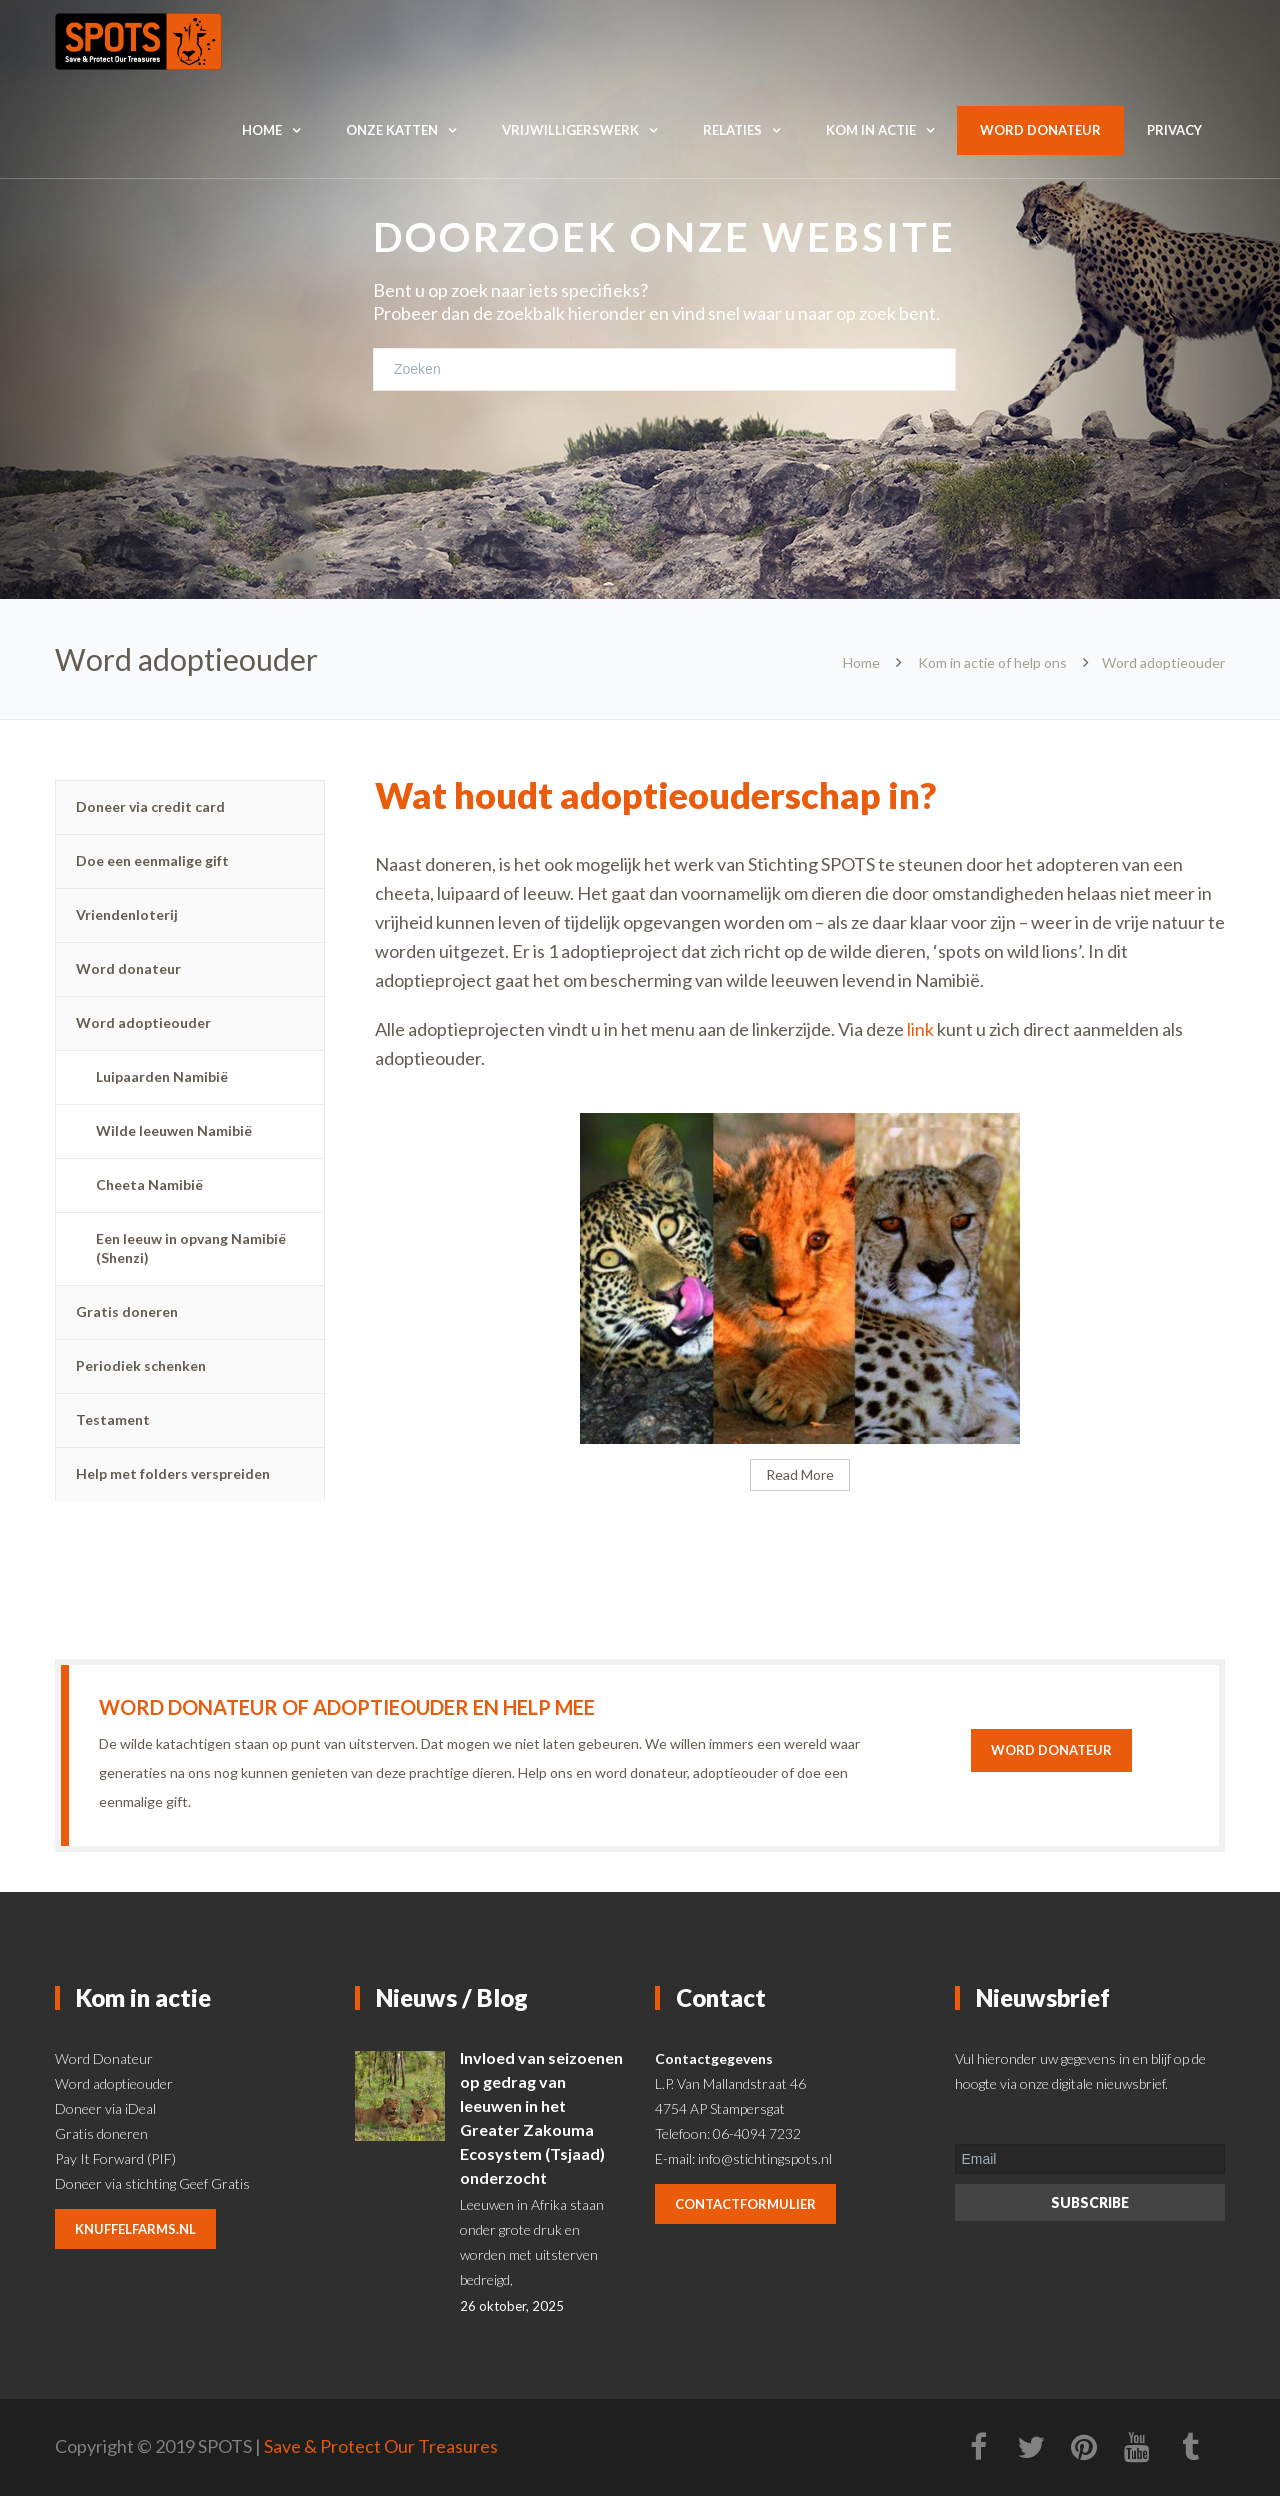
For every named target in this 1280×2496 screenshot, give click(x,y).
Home (262, 130)
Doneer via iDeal (105, 2108)
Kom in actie (871, 130)
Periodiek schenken (141, 1365)
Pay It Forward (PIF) (115, 2158)
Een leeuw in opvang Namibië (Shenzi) (191, 1248)
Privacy (1174, 130)
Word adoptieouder (143, 1022)
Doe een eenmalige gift (152, 860)
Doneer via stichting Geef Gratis (152, 2183)
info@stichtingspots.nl (765, 2158)
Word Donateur (104, 2058)
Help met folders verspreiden (173, 1473)
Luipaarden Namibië (162, 1076)
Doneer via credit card (150, 806)
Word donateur (1040, 130)
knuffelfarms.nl (135, 2229)
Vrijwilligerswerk (570, 130)
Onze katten (392, 130)
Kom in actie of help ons (992, 662)
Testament (113, 1419)
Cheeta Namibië (149, 1184)
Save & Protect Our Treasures (381, 2446)
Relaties (732, 130)
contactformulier (745, 2204)
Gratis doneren (127, 1311)
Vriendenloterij (127, 914)
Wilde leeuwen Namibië (174, 1130)
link (922, 1029)
